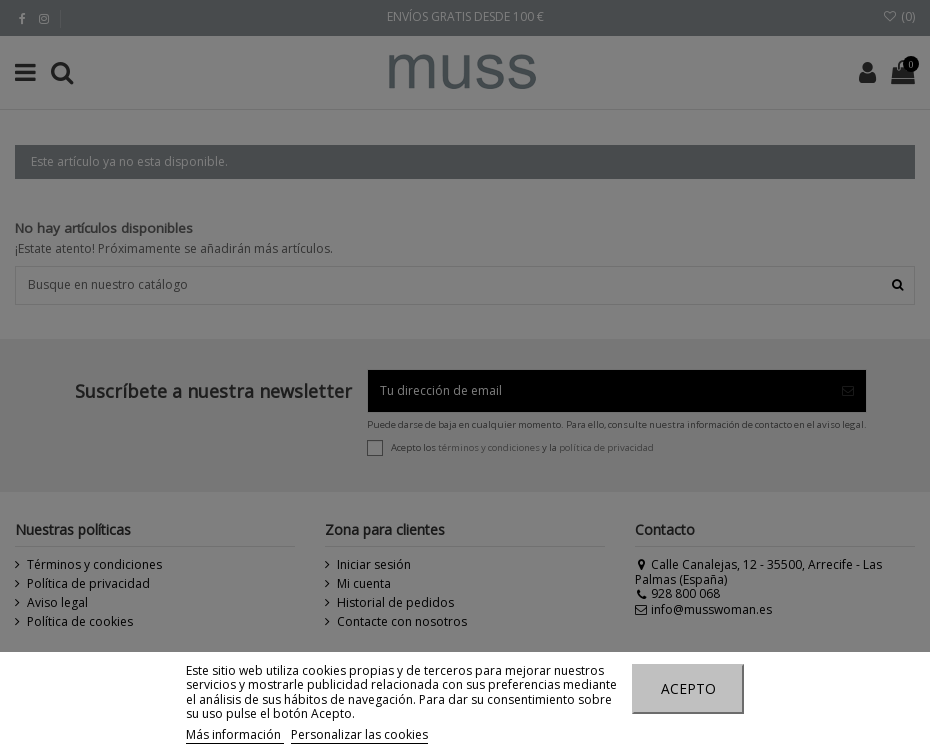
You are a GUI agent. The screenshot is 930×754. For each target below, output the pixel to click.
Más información (235, 734)
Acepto (688, 688)
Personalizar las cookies (359, 734)
